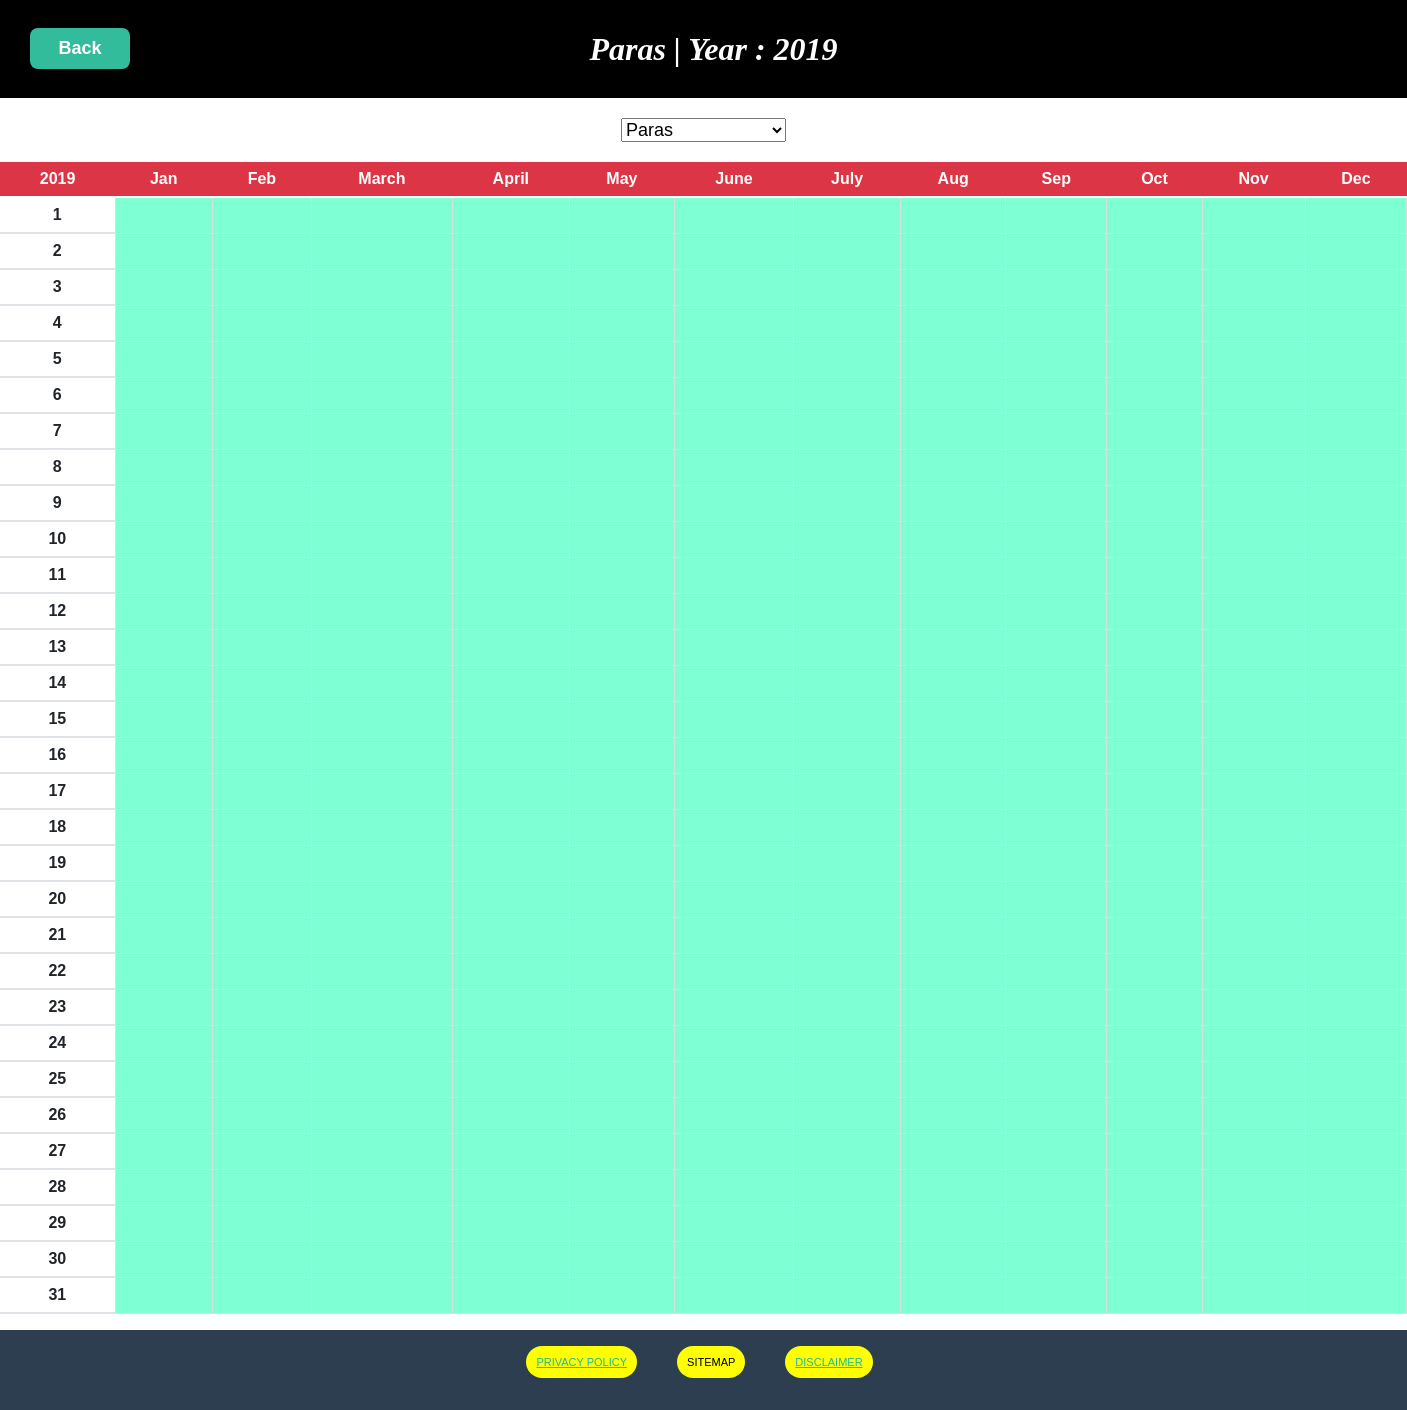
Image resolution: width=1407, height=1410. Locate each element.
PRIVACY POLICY (581, 1362)
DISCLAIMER (828, 1362)
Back (79, 48)
